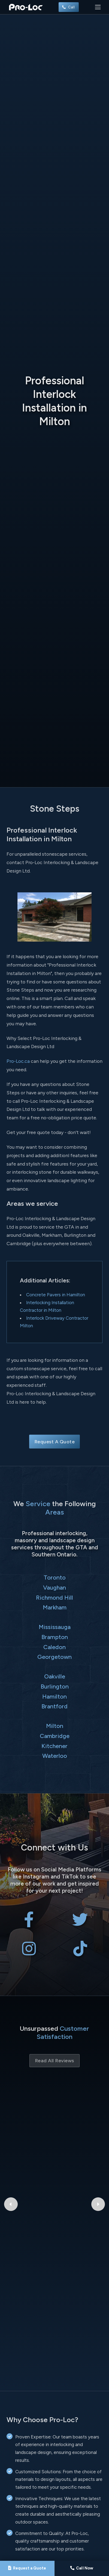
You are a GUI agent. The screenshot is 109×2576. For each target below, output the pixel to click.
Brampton (54, 1636)
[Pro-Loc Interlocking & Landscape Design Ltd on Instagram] (29, 1952)
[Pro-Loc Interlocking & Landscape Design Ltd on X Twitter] (80, 1923)
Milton (54, 1725)
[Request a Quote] (27, 2568)
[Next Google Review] (98, 2151)
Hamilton (54, 1696)
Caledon (54, 1646)
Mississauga (55, 1626)
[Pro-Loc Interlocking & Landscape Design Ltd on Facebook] (29, 1923)
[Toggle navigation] (97, 7)
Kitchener (54, 1745)
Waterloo (54, 1755)
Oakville (54, 1676)
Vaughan (54, 1587)
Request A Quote (54, 1441)
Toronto (55, 1577)
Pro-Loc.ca (18, 1061)
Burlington (55, 1686)
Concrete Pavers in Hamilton (55, 1294)
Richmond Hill (54, 1597)
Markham (54, 1607)
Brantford (54, 1706)
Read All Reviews (54, 2060)
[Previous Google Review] (11, 2151)
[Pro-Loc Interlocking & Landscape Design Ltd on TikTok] (80, 1952)
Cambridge (54, 1735)
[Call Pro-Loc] (82, 2568)
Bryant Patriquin (54, 2119)
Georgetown (54, 1656)
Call (69, 7)
